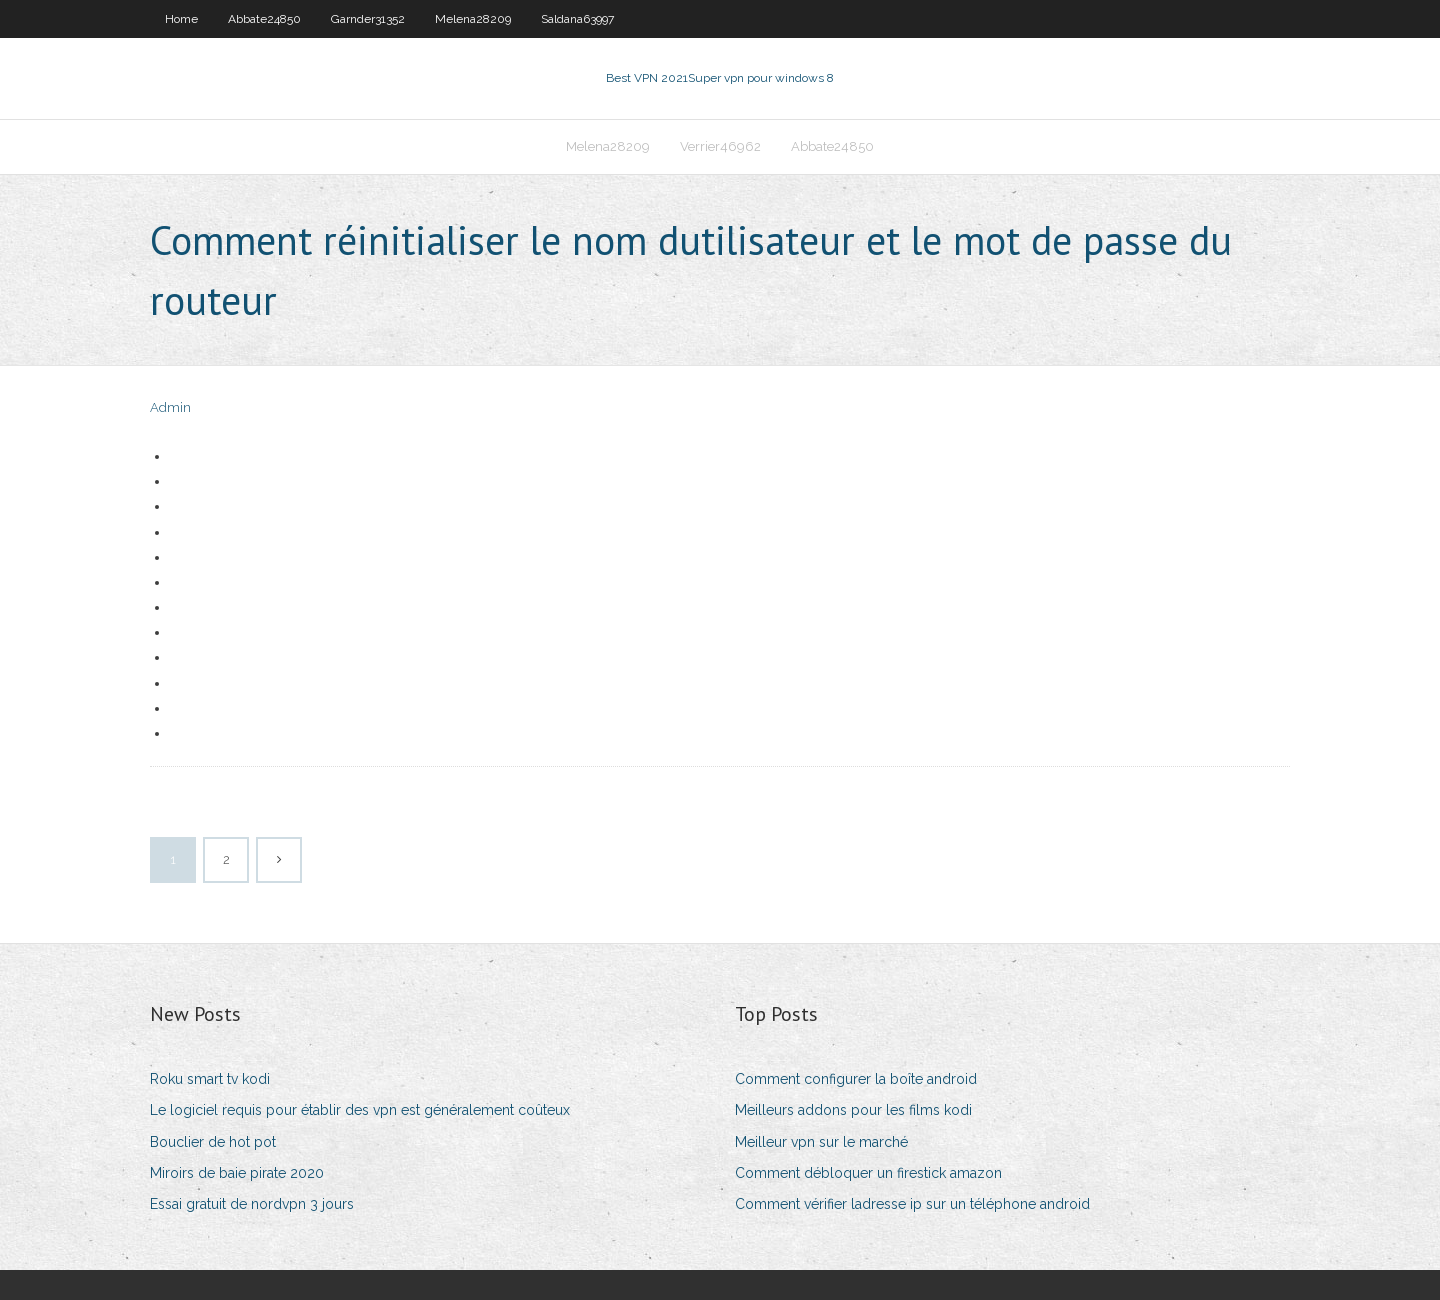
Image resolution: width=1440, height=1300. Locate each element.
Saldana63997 (577, 19)
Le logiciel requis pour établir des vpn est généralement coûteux (360, 1110)
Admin (170, 407)
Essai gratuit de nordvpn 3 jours (252, 1204)
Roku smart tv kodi (210, 1079)
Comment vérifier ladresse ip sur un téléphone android (912, 1204)
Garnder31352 (368, 19)
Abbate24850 (264, 19)
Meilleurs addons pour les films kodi (853, 1110)
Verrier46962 (720, 146)
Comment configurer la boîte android (856, 1079)
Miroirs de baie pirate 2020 (237, 1173)
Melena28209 (473, 19)
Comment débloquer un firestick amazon (868, 1173)
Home (181, 19)
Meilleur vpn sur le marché (821, 1142)
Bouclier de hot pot (213, 1142)
